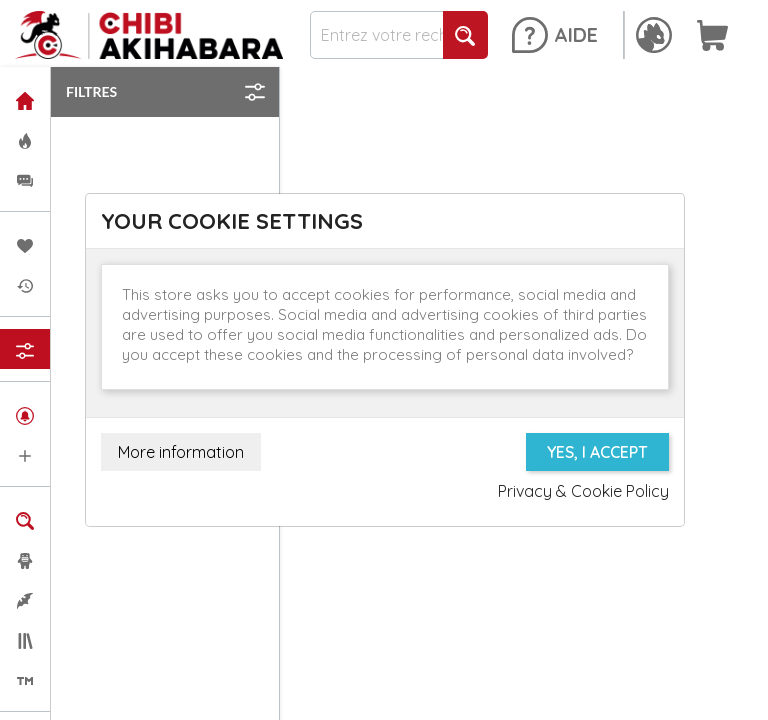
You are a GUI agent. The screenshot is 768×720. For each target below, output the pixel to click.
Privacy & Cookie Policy (583, 491)
